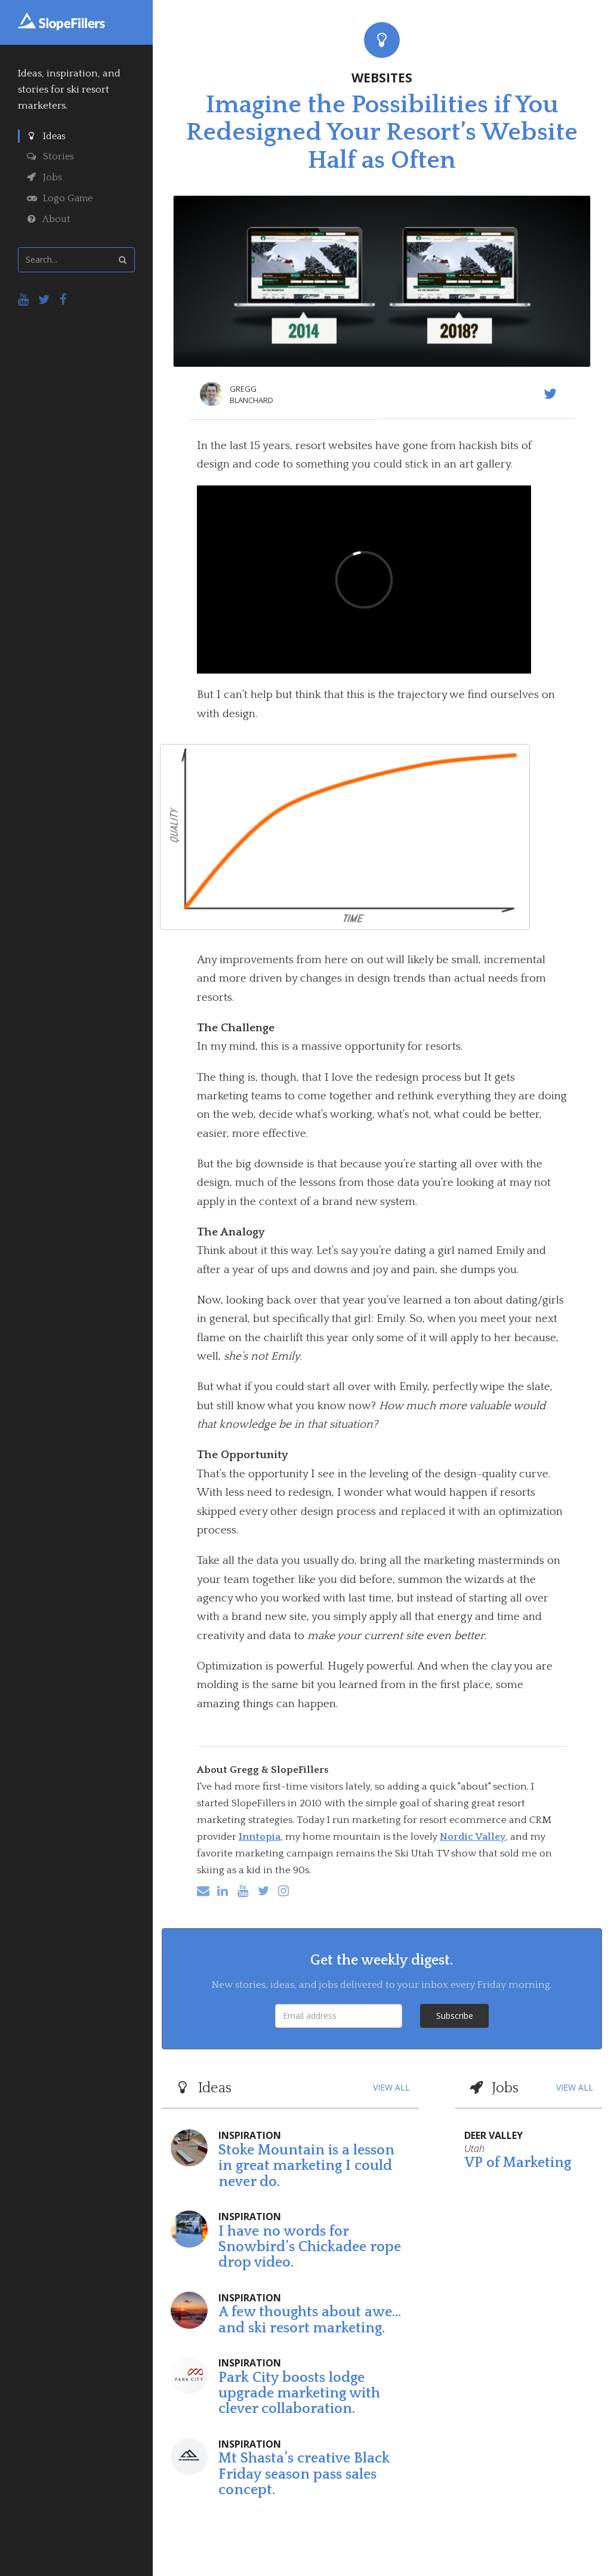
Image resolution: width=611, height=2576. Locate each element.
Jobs (44, 177)
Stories (50, 156)
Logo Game (59, 198)
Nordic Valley (472, 1836)
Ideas (46, 136)
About (48, 219)
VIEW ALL (391, 2087)
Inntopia (259, 1836)
